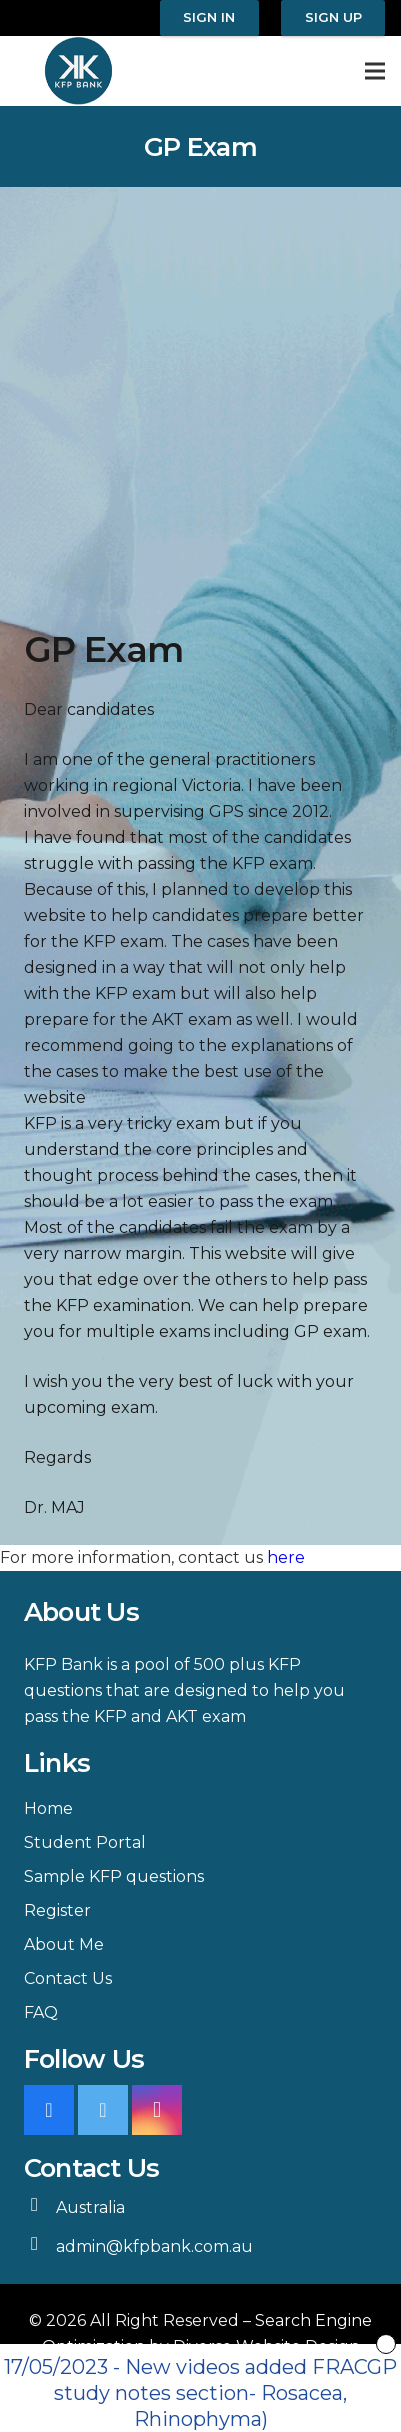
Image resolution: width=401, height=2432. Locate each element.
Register (57, 1910)
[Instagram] (157, 2110)
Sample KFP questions (114, 1876)
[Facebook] (49, 2110)
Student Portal (85, 1842)
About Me (64, 1944)
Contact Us (68, 1978)
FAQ (41, 2012)
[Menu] (375, 71)
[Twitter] (103, 2110)
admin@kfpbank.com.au (154, 2246)
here (286, 1557)
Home (48, 1808)
